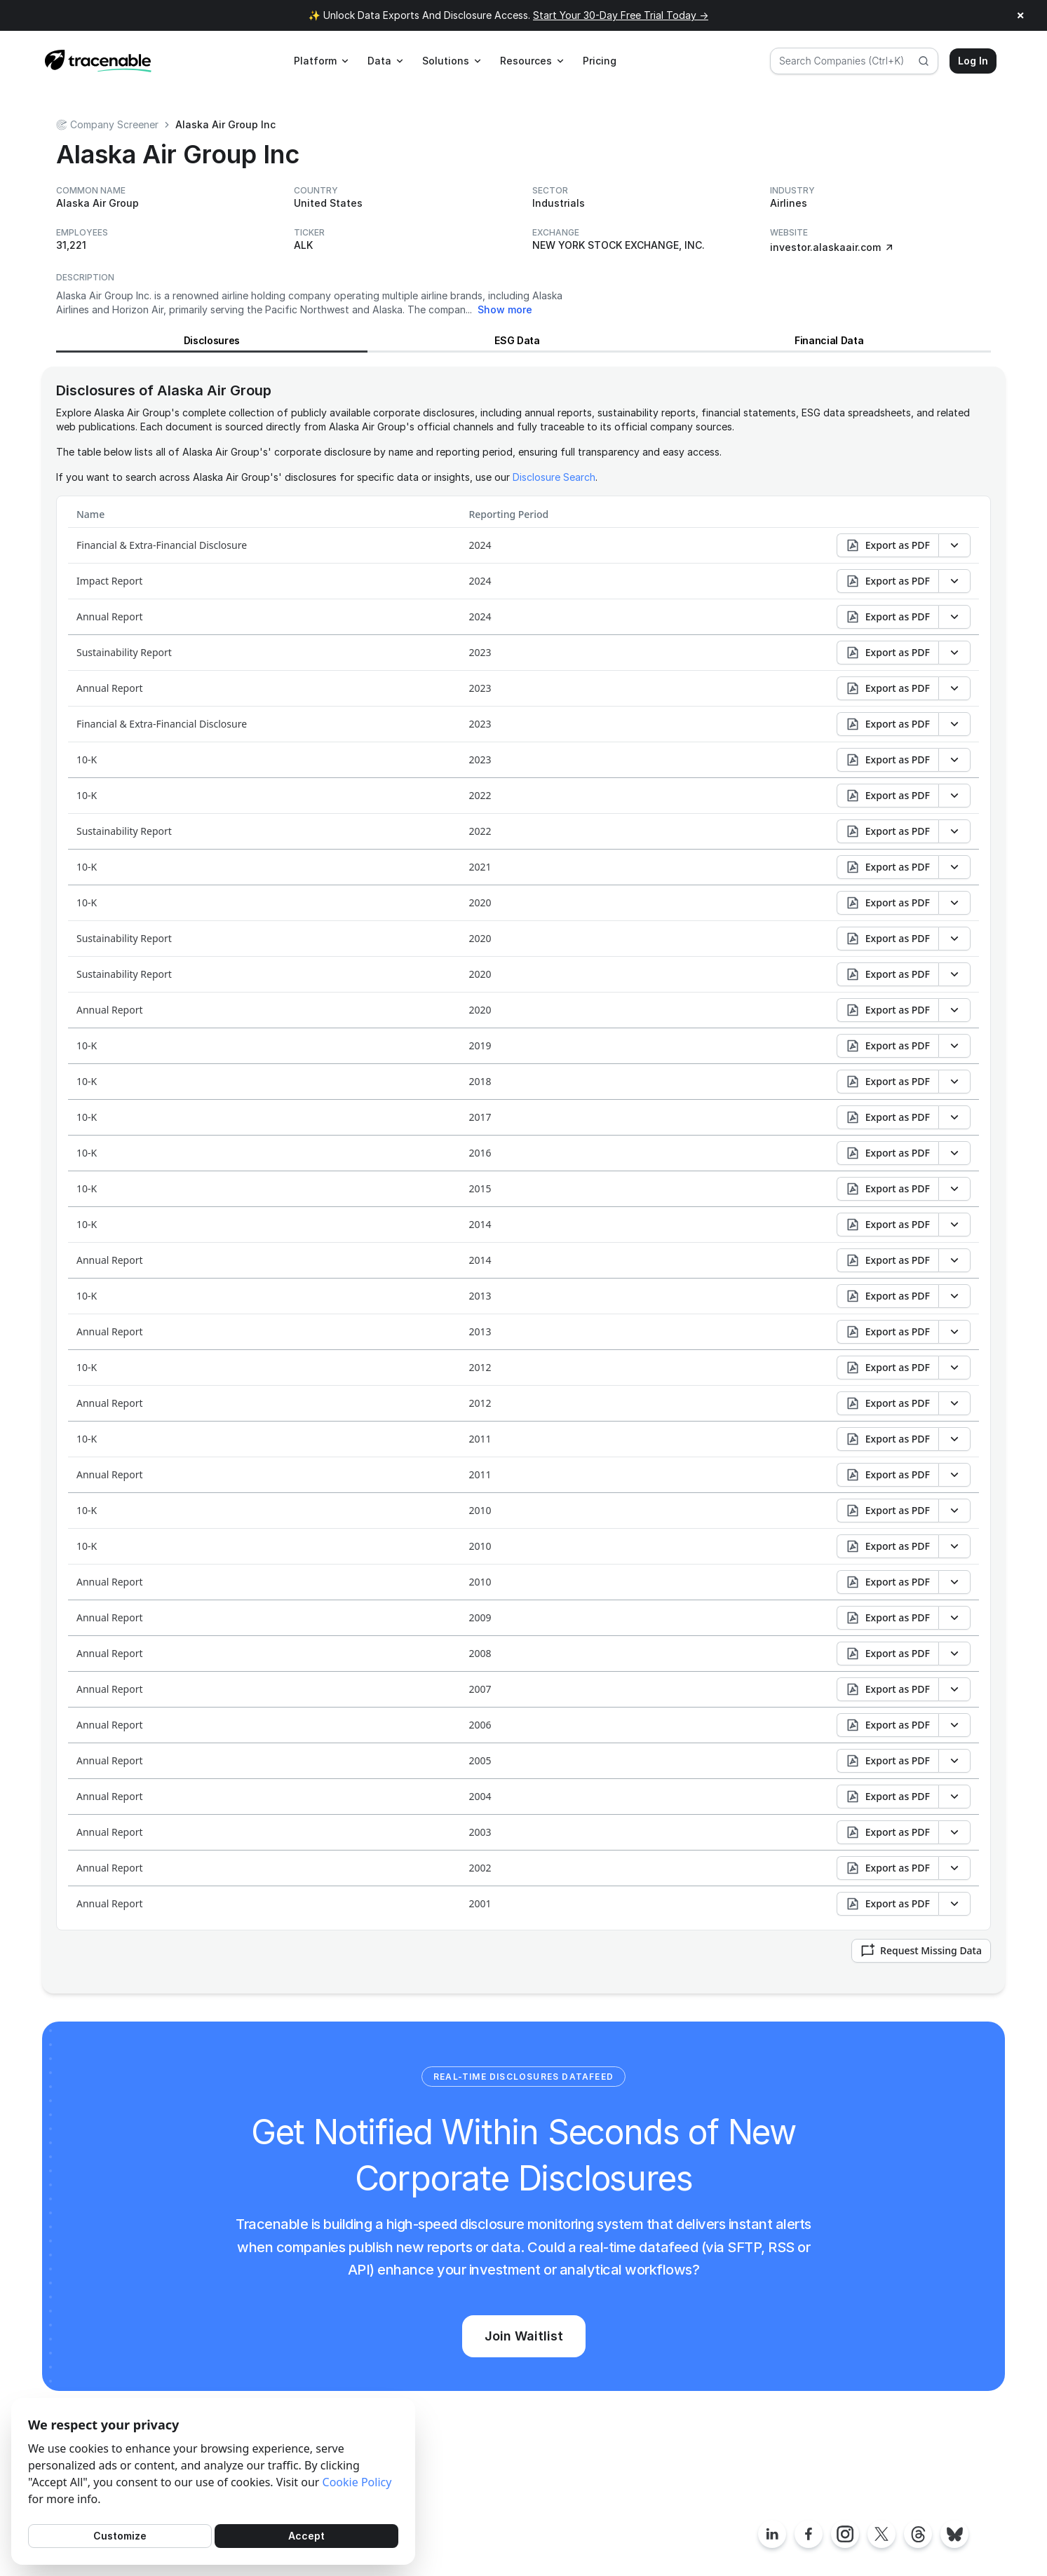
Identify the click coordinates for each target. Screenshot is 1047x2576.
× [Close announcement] (1021, 15)
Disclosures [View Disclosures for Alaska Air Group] (212, 340)
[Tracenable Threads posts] (918, 2534)
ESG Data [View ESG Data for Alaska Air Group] (516, 340)
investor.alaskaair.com (832, 247)
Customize (120, 2536)
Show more (505, 309)
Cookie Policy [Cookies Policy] (357, 2482)
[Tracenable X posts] (881, 2534)
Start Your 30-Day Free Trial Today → (620, 15)
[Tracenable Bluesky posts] (954, 2534)
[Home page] (98, 61)
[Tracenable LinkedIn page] (772, 2534)
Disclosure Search (554, 477)
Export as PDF (888, 545)
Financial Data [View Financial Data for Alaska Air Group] (829, 340)
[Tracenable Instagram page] (845, 2534)
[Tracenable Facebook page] (809, 2534)
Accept (306, 2536)
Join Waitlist (524, 2336)
